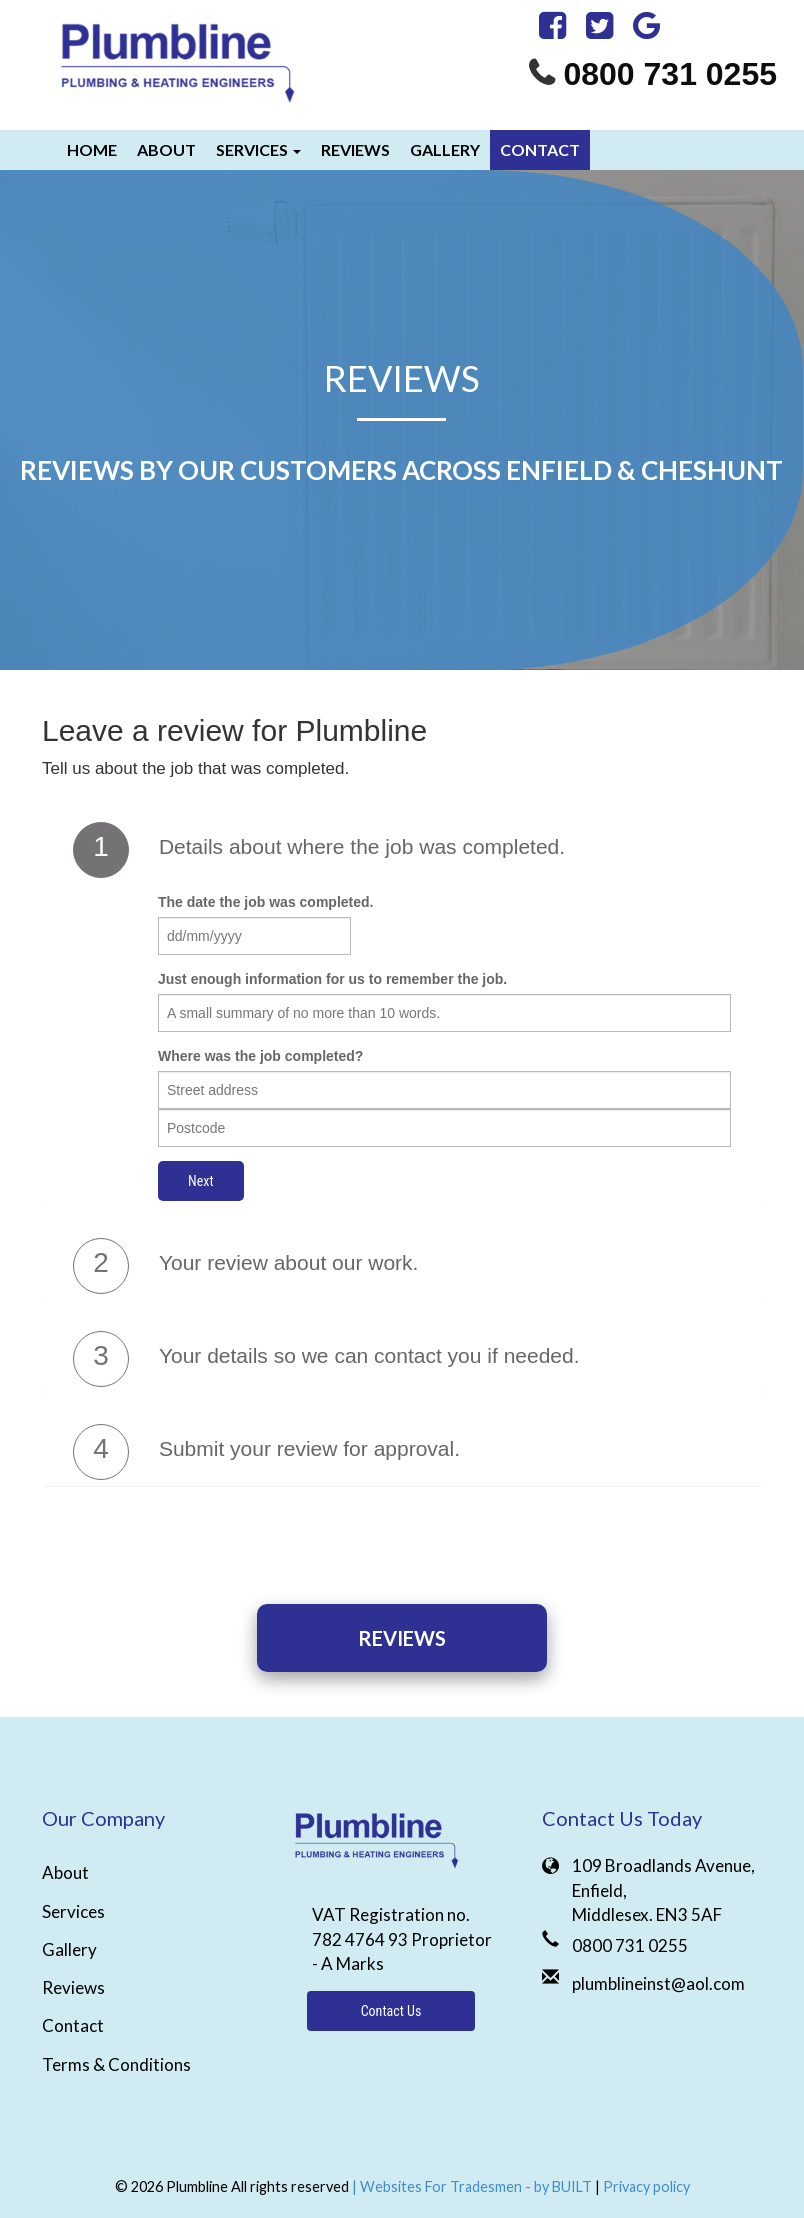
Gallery (445, 149)
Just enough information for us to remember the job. (332, 979)
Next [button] (201, 1181)
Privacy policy (646, 2186)
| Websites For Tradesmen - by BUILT (473, 2186)
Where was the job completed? (260, 1056)
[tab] (402, 850)
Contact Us (391, 2011)
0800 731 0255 (670, 74)
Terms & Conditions (116, 2064)
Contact (540, 149)
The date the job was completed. (265, 902)
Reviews (355, 149)
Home (92, 149)
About (166, 149)
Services (73, 1911)
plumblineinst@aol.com (658, 1983)
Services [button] (258, 149)
